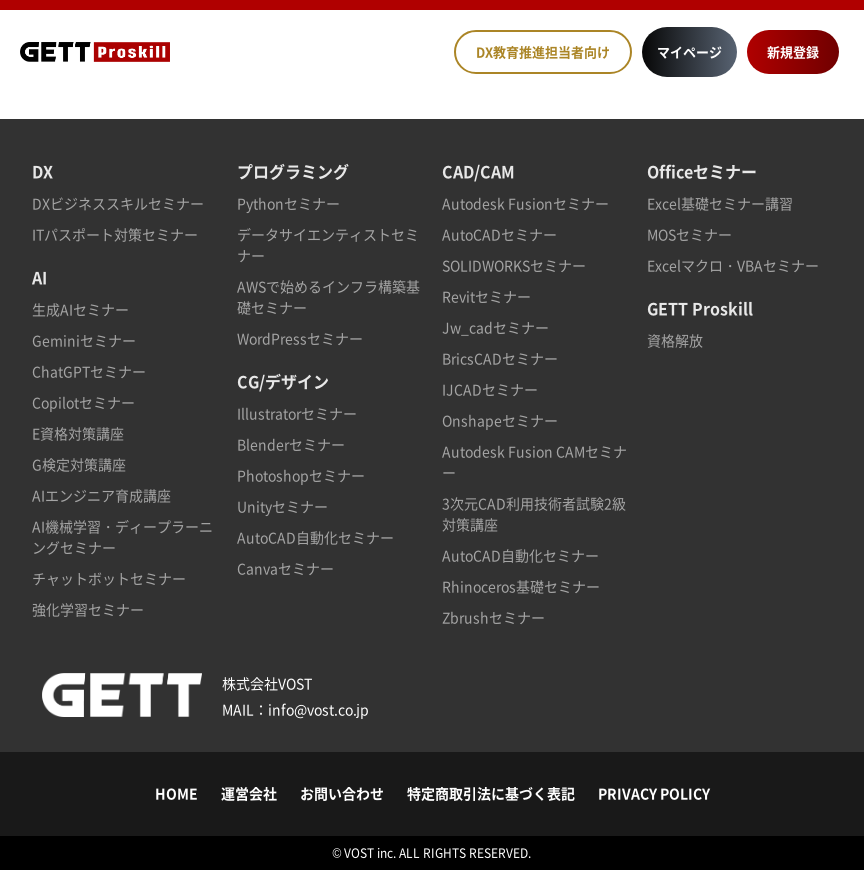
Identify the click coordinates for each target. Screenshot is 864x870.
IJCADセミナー (490, 389)
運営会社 (249, 793)
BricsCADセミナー (500, 358)
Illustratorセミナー (297, 413)
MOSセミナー (689, 234)
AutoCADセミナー (499, 234)
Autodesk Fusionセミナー (525, 203)
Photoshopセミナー (301, 475)
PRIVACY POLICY (654, 793)
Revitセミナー (486, 296)
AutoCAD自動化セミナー (315, 537)
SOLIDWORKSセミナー (514, 265)
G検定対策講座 (79, 464)
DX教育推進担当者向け (543, 51)
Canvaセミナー (285, 568)
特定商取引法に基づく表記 (491, 793)
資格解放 (675, 340)
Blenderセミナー (291, 444)
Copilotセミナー (83, 402)
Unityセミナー (282, 506)
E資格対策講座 (78, 433)
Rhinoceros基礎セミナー (521, 586)
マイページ (689, 51)
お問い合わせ (342, 793)
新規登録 (793, 51)
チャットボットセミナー (109, 578)
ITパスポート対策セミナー (115, 234)
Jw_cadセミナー (495, 327)
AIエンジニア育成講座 (101, 495)
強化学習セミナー (88, 609)
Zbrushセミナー (493, 617)
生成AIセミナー (80, 309)
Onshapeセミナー (500, 420)
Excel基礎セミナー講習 (720, 203)
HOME (176, 793)
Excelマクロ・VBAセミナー (733, 265)
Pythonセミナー (288, 203)
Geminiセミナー (84, 340)
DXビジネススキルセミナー (118, 203)
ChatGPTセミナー (89, 371)
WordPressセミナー (300, 338)
